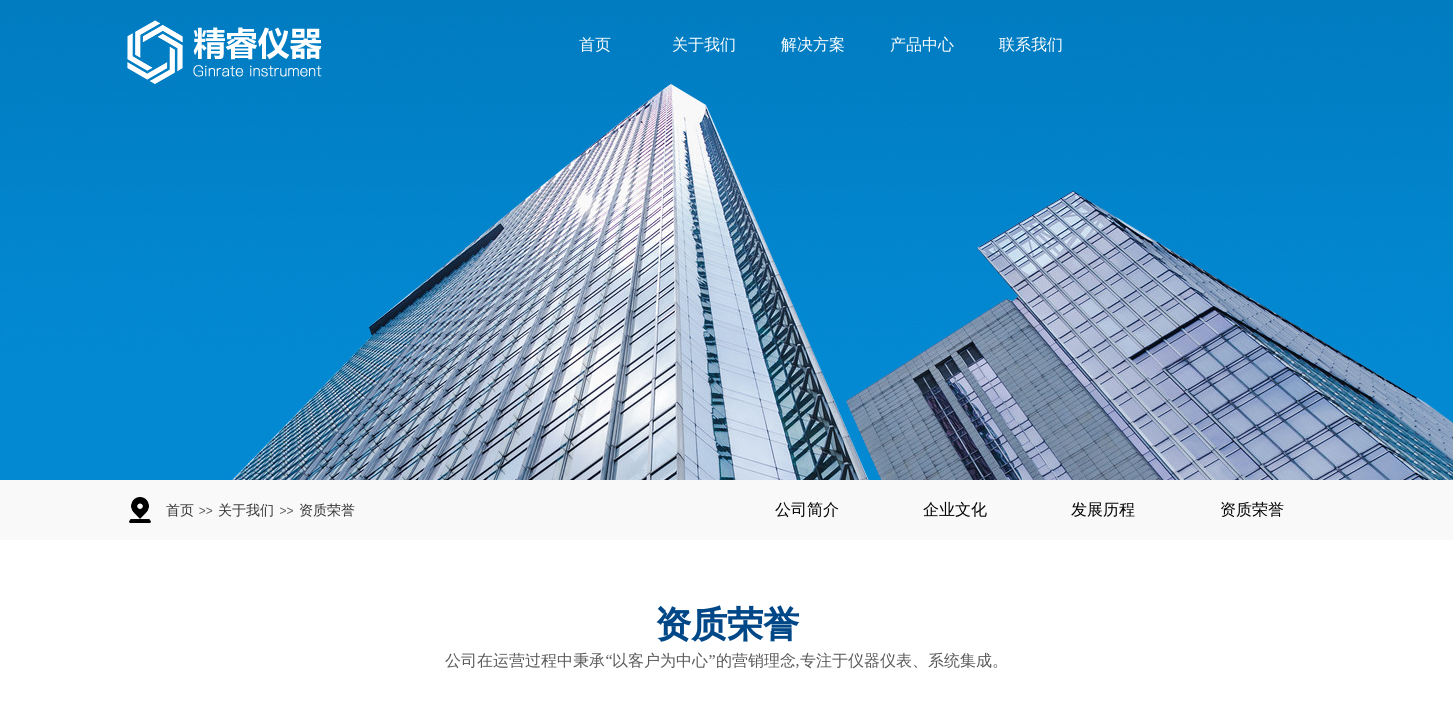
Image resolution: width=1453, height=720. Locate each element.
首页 (595, 44)
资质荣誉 (327, 510)
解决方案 (813, 44)
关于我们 (704, 44)
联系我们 (1031, 44)
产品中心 (922, 44)
